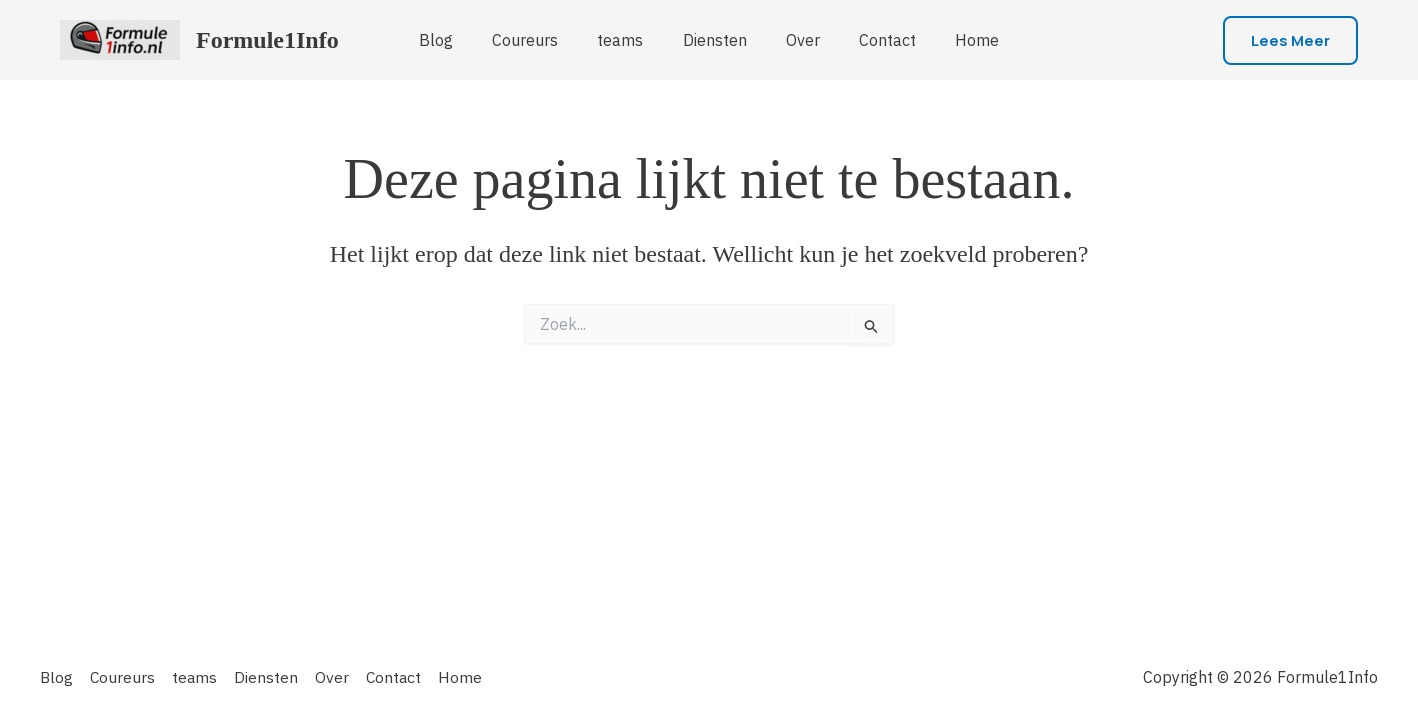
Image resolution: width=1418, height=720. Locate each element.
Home (956, 40)
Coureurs (540, 40)
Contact (873, 40)
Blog (458, 40)
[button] (1290, 40)
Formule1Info (267, 40)
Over (796, 40)
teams (628, 40)
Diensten (715, 40)
